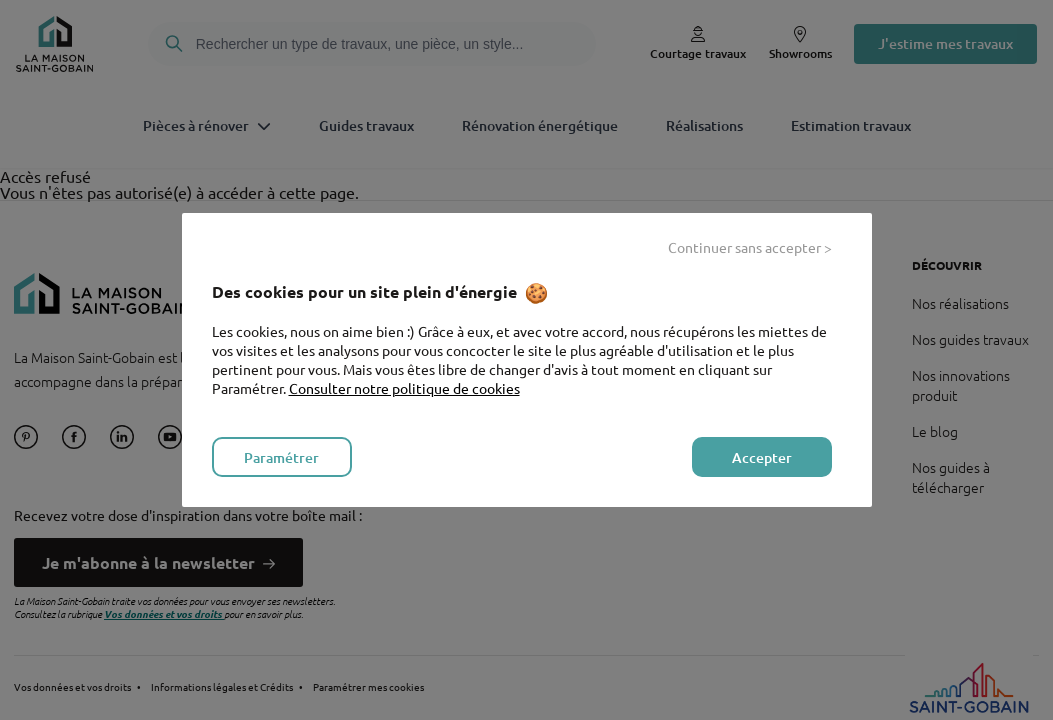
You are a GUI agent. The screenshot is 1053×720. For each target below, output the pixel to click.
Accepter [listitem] (762, 457)
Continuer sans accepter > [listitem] (750, 247)
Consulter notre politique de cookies (404, 388)
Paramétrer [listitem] (281, 457)
